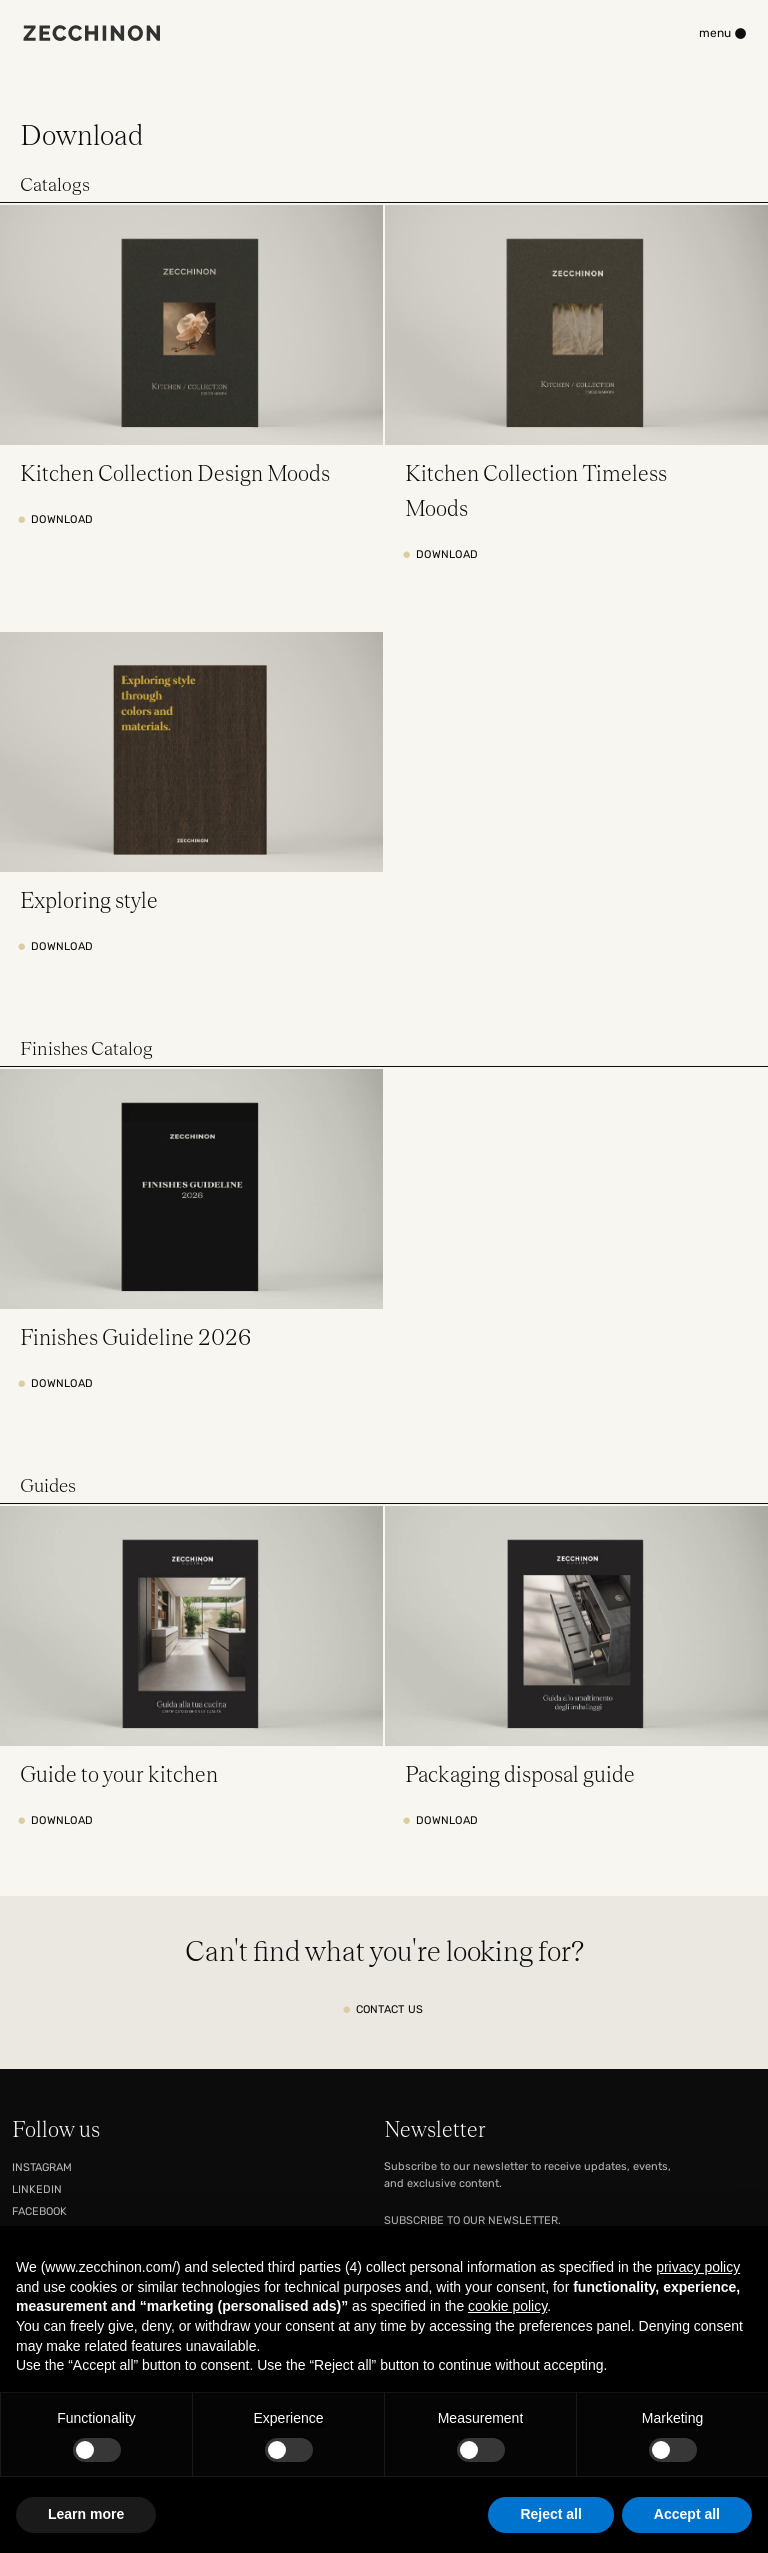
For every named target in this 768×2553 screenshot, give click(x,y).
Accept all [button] (687, 2514)
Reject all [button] (550, 2514)
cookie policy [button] (507, 2306)
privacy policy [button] (698, 2267)
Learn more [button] (86, 2514)
